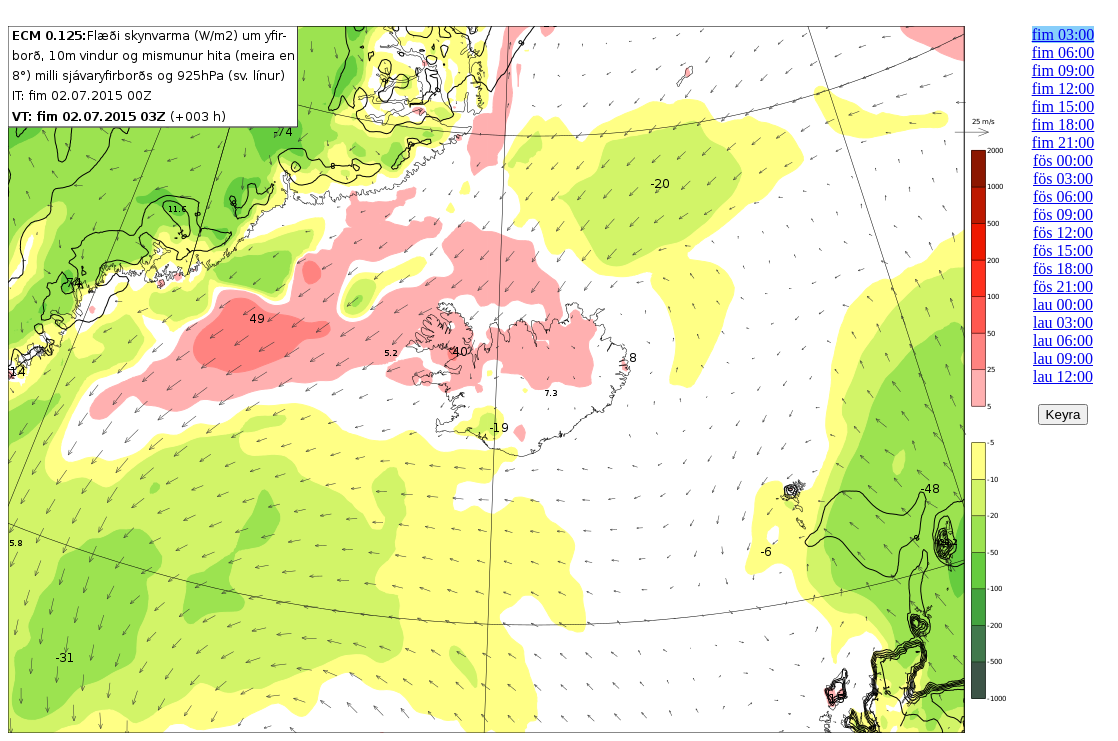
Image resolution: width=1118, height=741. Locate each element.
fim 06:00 (1063, 52)
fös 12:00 (1063, 232)
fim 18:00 (1063, 124)
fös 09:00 (1063, 214)
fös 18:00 (1063, 268)
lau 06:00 (1063, 340)
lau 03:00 (1063, 322)
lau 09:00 (1063, 358)
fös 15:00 (1063, 250)
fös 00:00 (1063, 160)
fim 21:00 (1063, 142)
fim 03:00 (1063, 34)
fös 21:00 (1063, 286)
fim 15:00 (1063, 106)
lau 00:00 (1063, 304)
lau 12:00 (1063, 376)
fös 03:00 (1063, 178)
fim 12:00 (1063, 88)
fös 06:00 (1063, 196)
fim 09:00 (1063, 70)
